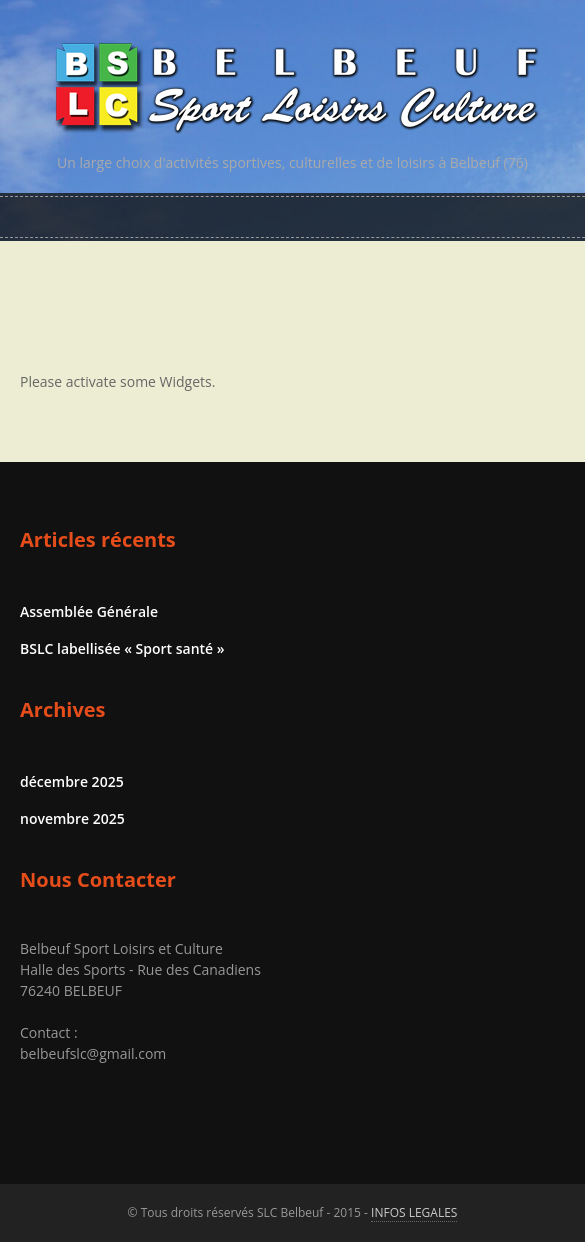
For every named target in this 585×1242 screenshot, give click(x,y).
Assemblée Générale (89, 611)
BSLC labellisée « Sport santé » (122, 648)
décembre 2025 (72, 781)
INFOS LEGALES (414, 1212)
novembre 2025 (72, 818)
